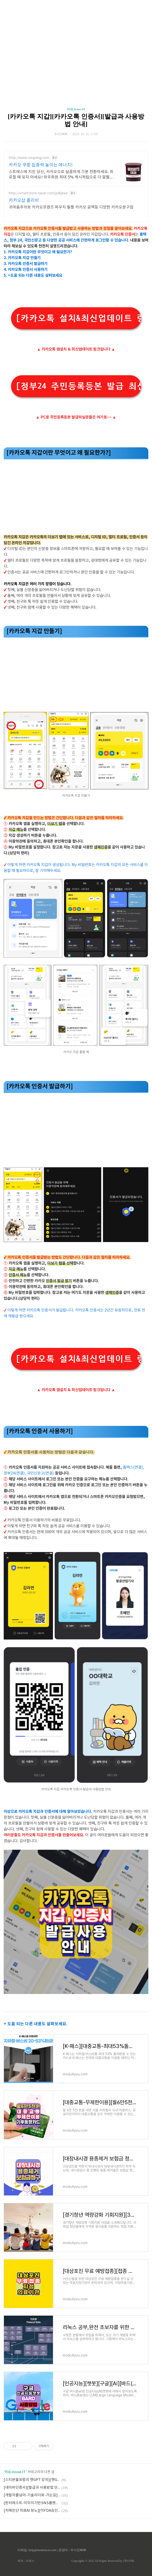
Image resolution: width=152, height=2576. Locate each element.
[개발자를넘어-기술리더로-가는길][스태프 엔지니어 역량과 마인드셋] (32, 2495)
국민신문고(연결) (40, 1473)
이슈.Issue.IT (76, 109)
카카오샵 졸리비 (24, 200)
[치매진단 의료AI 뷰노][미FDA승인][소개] (32, 2511)
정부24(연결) (14, 1473)
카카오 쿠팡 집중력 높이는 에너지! (41, 165)
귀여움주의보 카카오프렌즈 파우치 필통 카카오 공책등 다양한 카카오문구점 (71, 207)
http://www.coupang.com (29, 158)
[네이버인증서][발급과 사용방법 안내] (32, 2488)
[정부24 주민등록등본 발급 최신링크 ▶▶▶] (78, 386)
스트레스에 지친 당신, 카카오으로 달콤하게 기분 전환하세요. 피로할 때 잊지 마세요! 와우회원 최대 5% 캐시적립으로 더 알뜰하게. (61, 175)
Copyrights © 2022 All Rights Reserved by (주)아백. (102, 2561)
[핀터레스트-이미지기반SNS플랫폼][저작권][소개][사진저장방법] (32, 2503)
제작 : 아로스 (25, 2561)
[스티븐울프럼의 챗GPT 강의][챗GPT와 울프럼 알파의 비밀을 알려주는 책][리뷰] (32, 2480)
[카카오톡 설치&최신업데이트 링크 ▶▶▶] (78, 318)
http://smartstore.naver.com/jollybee (38, 193)
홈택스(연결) (133, 1467)
